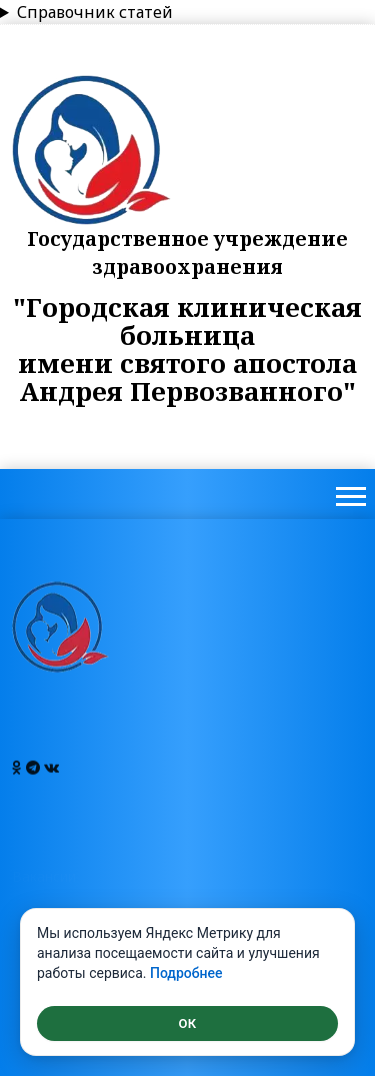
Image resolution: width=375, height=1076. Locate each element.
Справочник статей (95, 12)
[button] (349, 492)
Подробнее (186, 973)
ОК (188, 1023)
